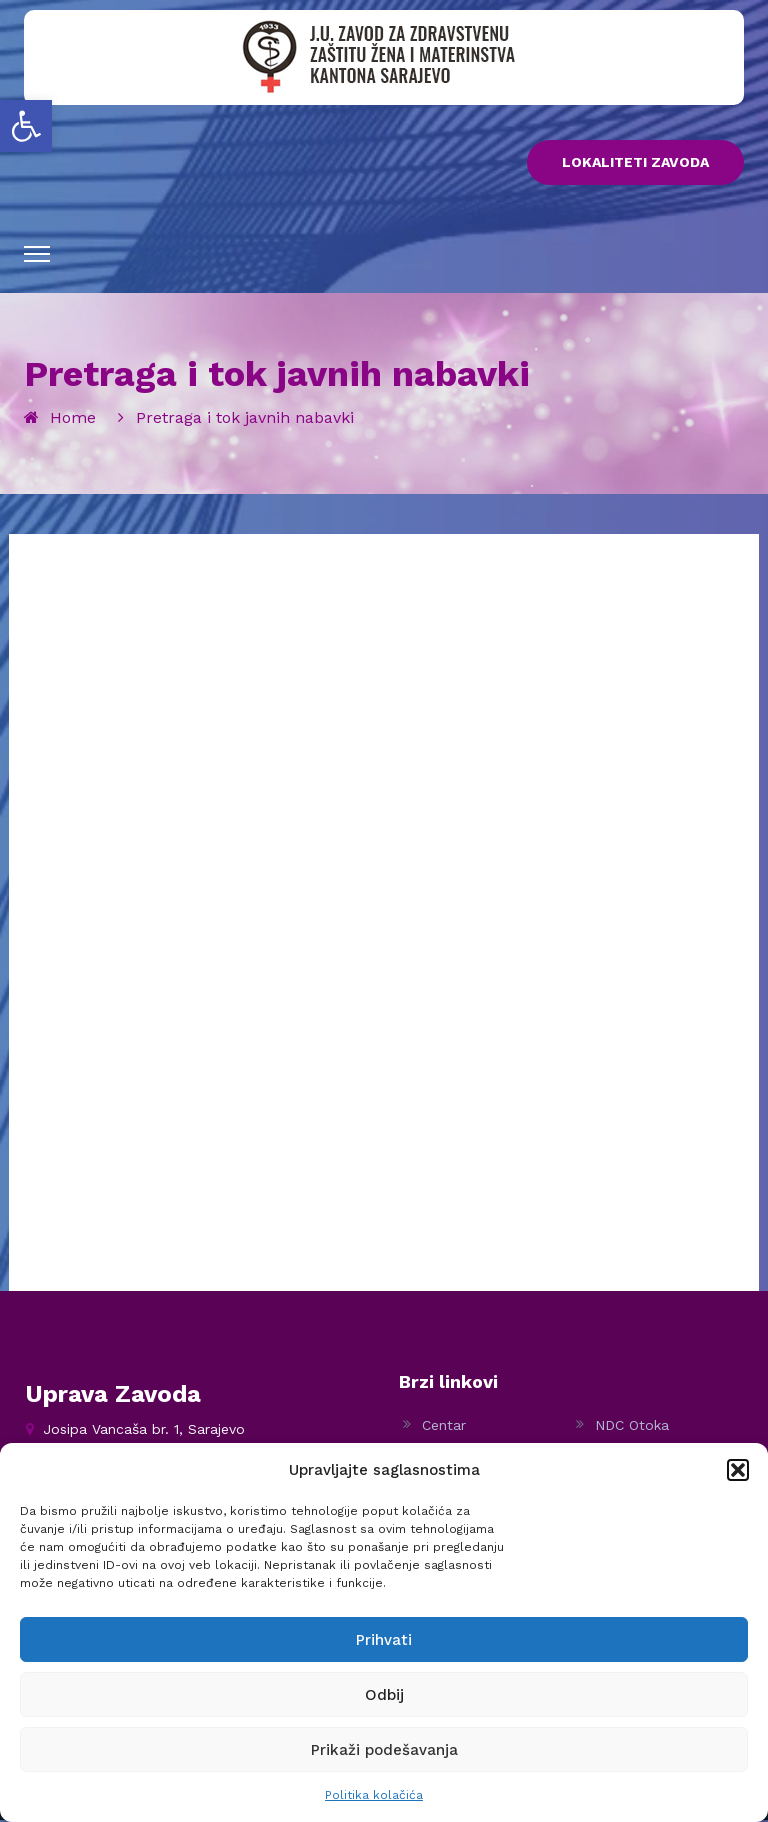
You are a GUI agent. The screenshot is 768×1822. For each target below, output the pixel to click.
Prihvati (384, 1640)
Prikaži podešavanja (384, 1750)
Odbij (384, 1695)
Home (73, 419)
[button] (26, 126)
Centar (444, 1427)
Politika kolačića (374, 1795)
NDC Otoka (632, 1427)
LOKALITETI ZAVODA (635, 164)
